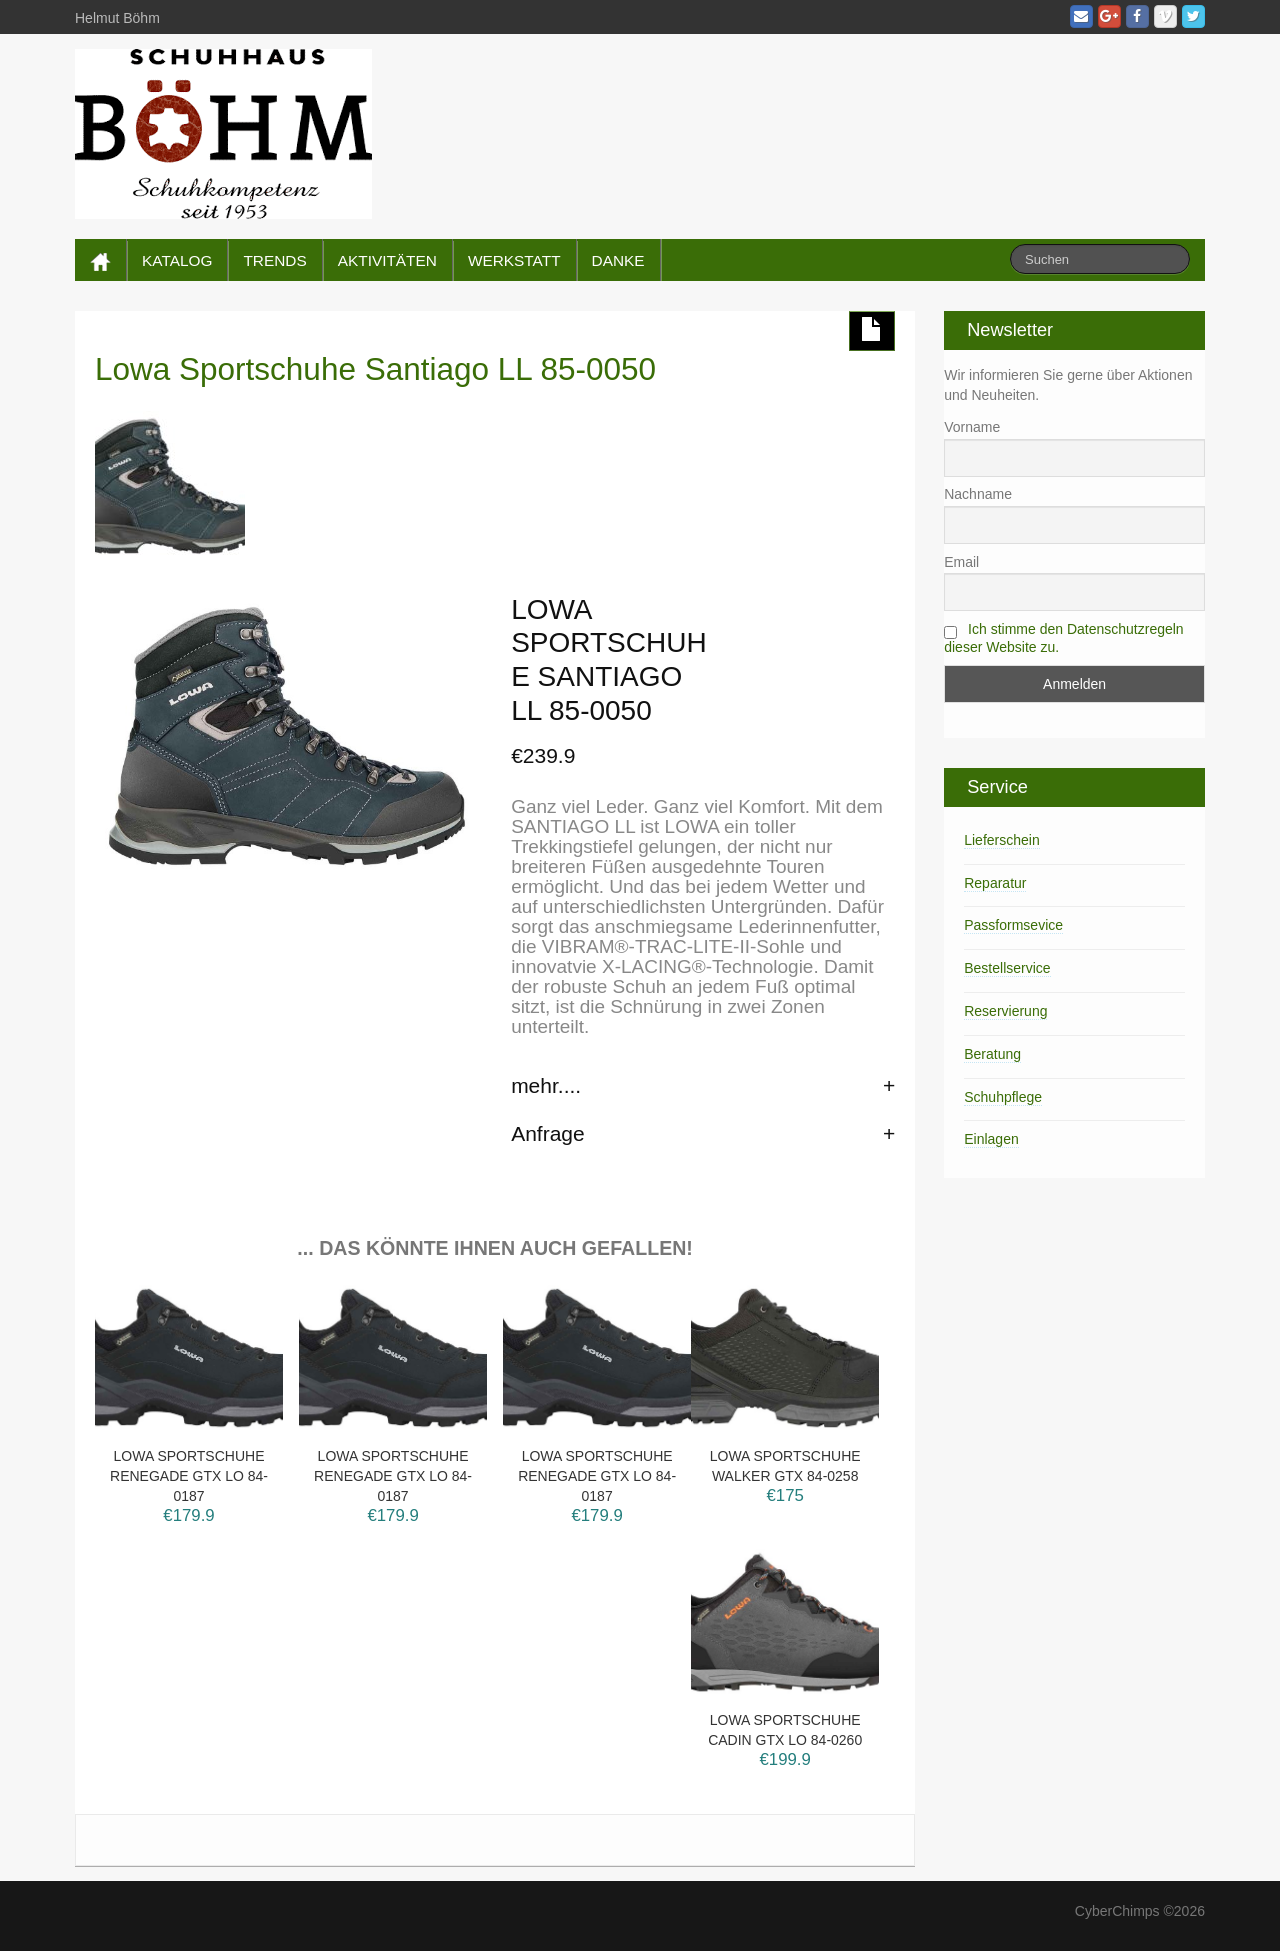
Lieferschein (1002, 840)
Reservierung (1005, 1011)
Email (961, 562)
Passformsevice (1013, 925)
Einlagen (991, 1139)
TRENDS (274, 260)
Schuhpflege (1003, 1097)
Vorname (972, 427)
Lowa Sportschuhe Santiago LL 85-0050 (375, 369)
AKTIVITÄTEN (387, 260)
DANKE (618, 260)
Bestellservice (1007, 968)
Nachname (978, 494)
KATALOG (177, 260)
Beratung (992, 1054)
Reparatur (995, 883)
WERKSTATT (514, 260)
